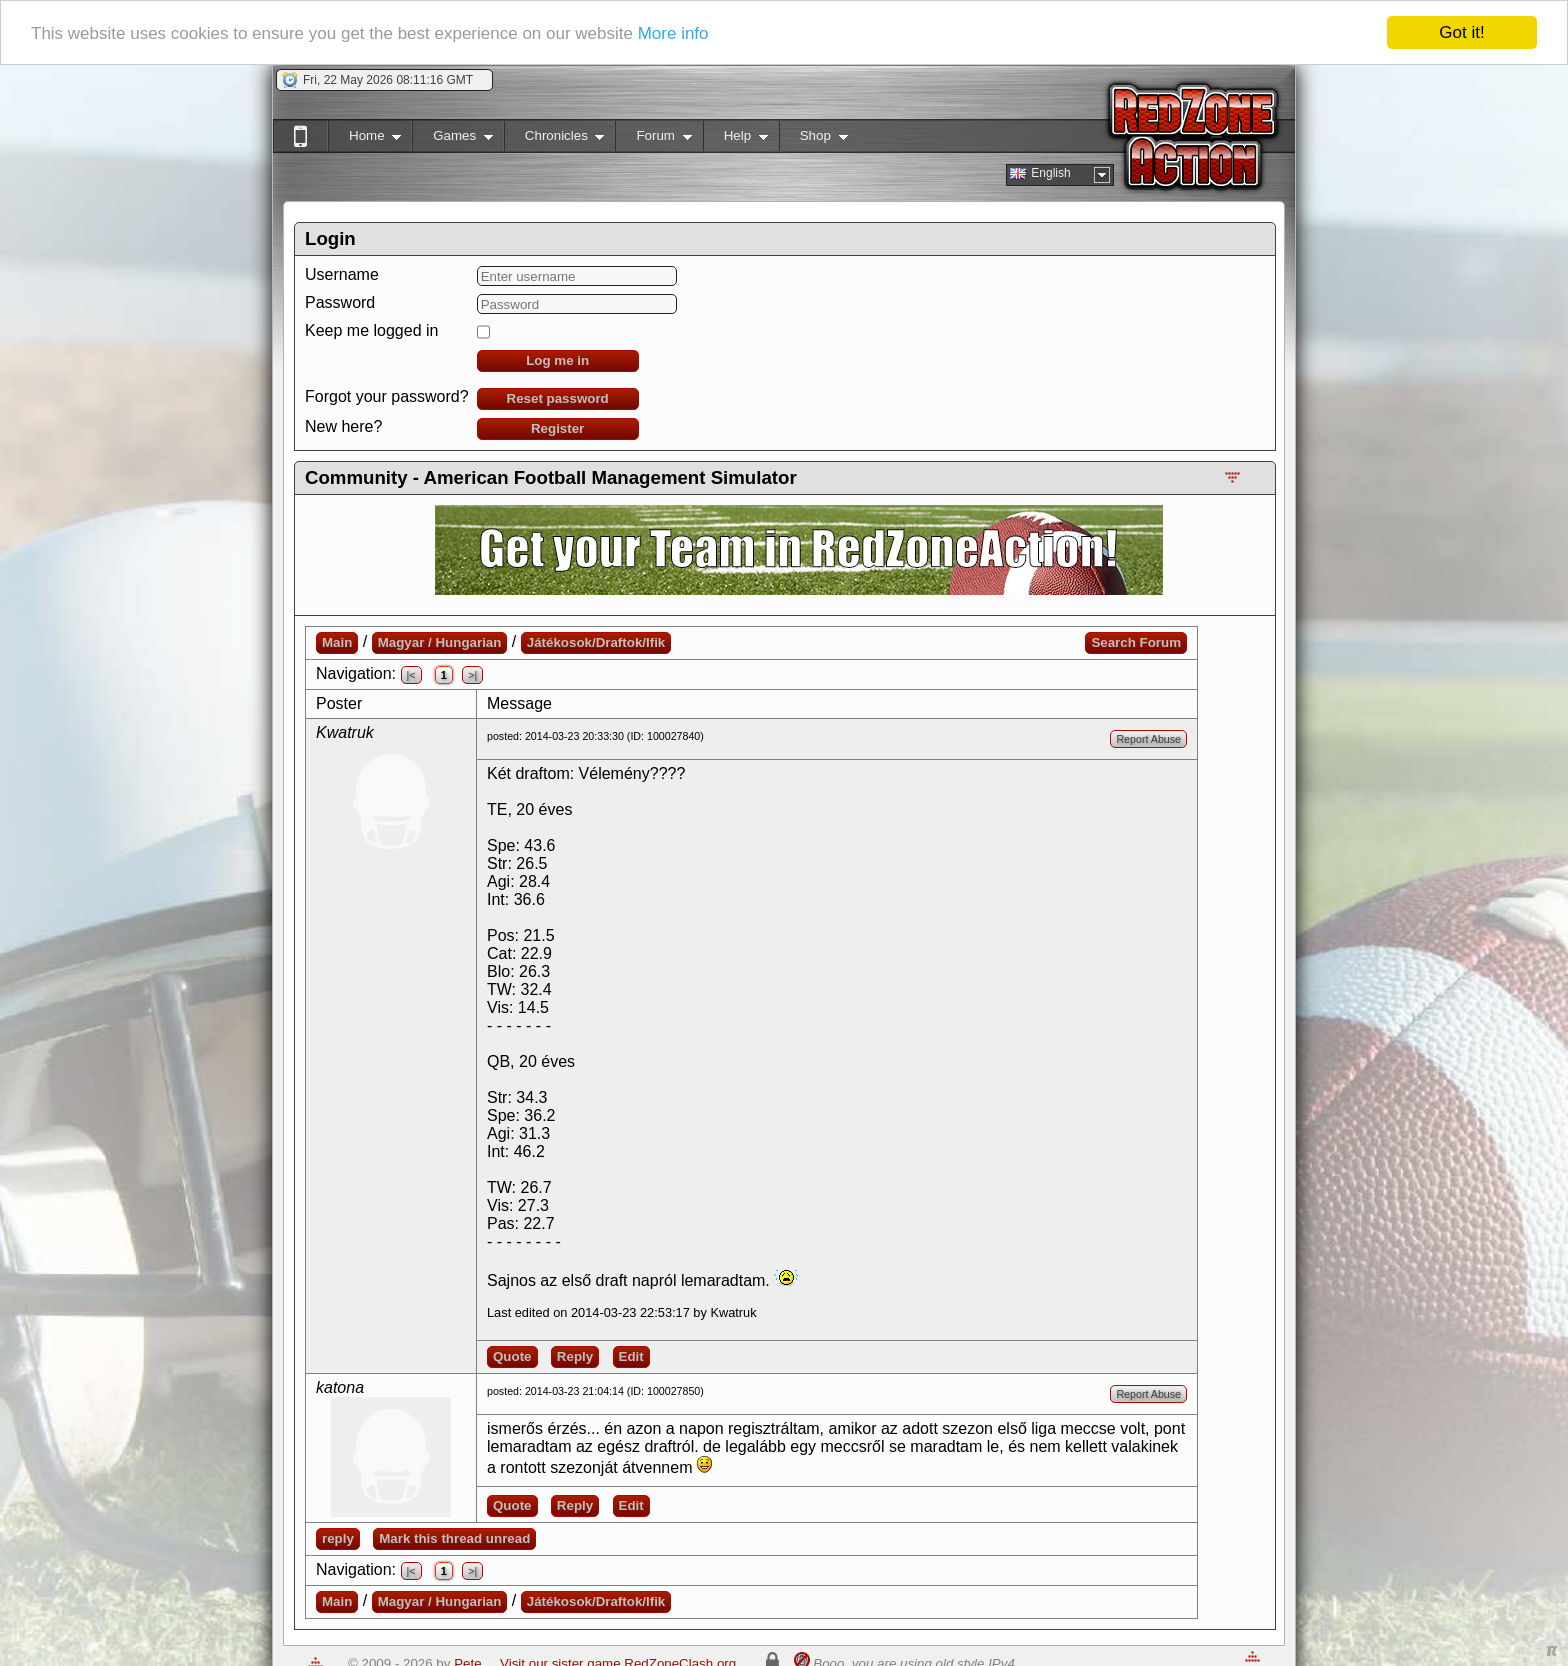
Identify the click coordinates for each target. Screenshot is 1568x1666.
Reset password (558, 398)
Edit (631, 1356)
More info (673, 33)
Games (452, 139)
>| (472, 675)
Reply (575, 1356)
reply (338, 1538)
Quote (512, 1356)
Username (342, 274)
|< (411, 675)
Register (557, 428)
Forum (653, 139)
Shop (813, 139)
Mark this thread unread (454, 1538)
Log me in (557, 360)
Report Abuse (1148, 739)
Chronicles (554, 139)
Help (735, 139)
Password (340, 302)
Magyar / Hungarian (440, 642)
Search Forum (1136, 642)
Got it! (1461, 32)
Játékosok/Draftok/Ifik (596, 642)
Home (364, 139)
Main (337, 642)
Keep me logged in (371, 330)
